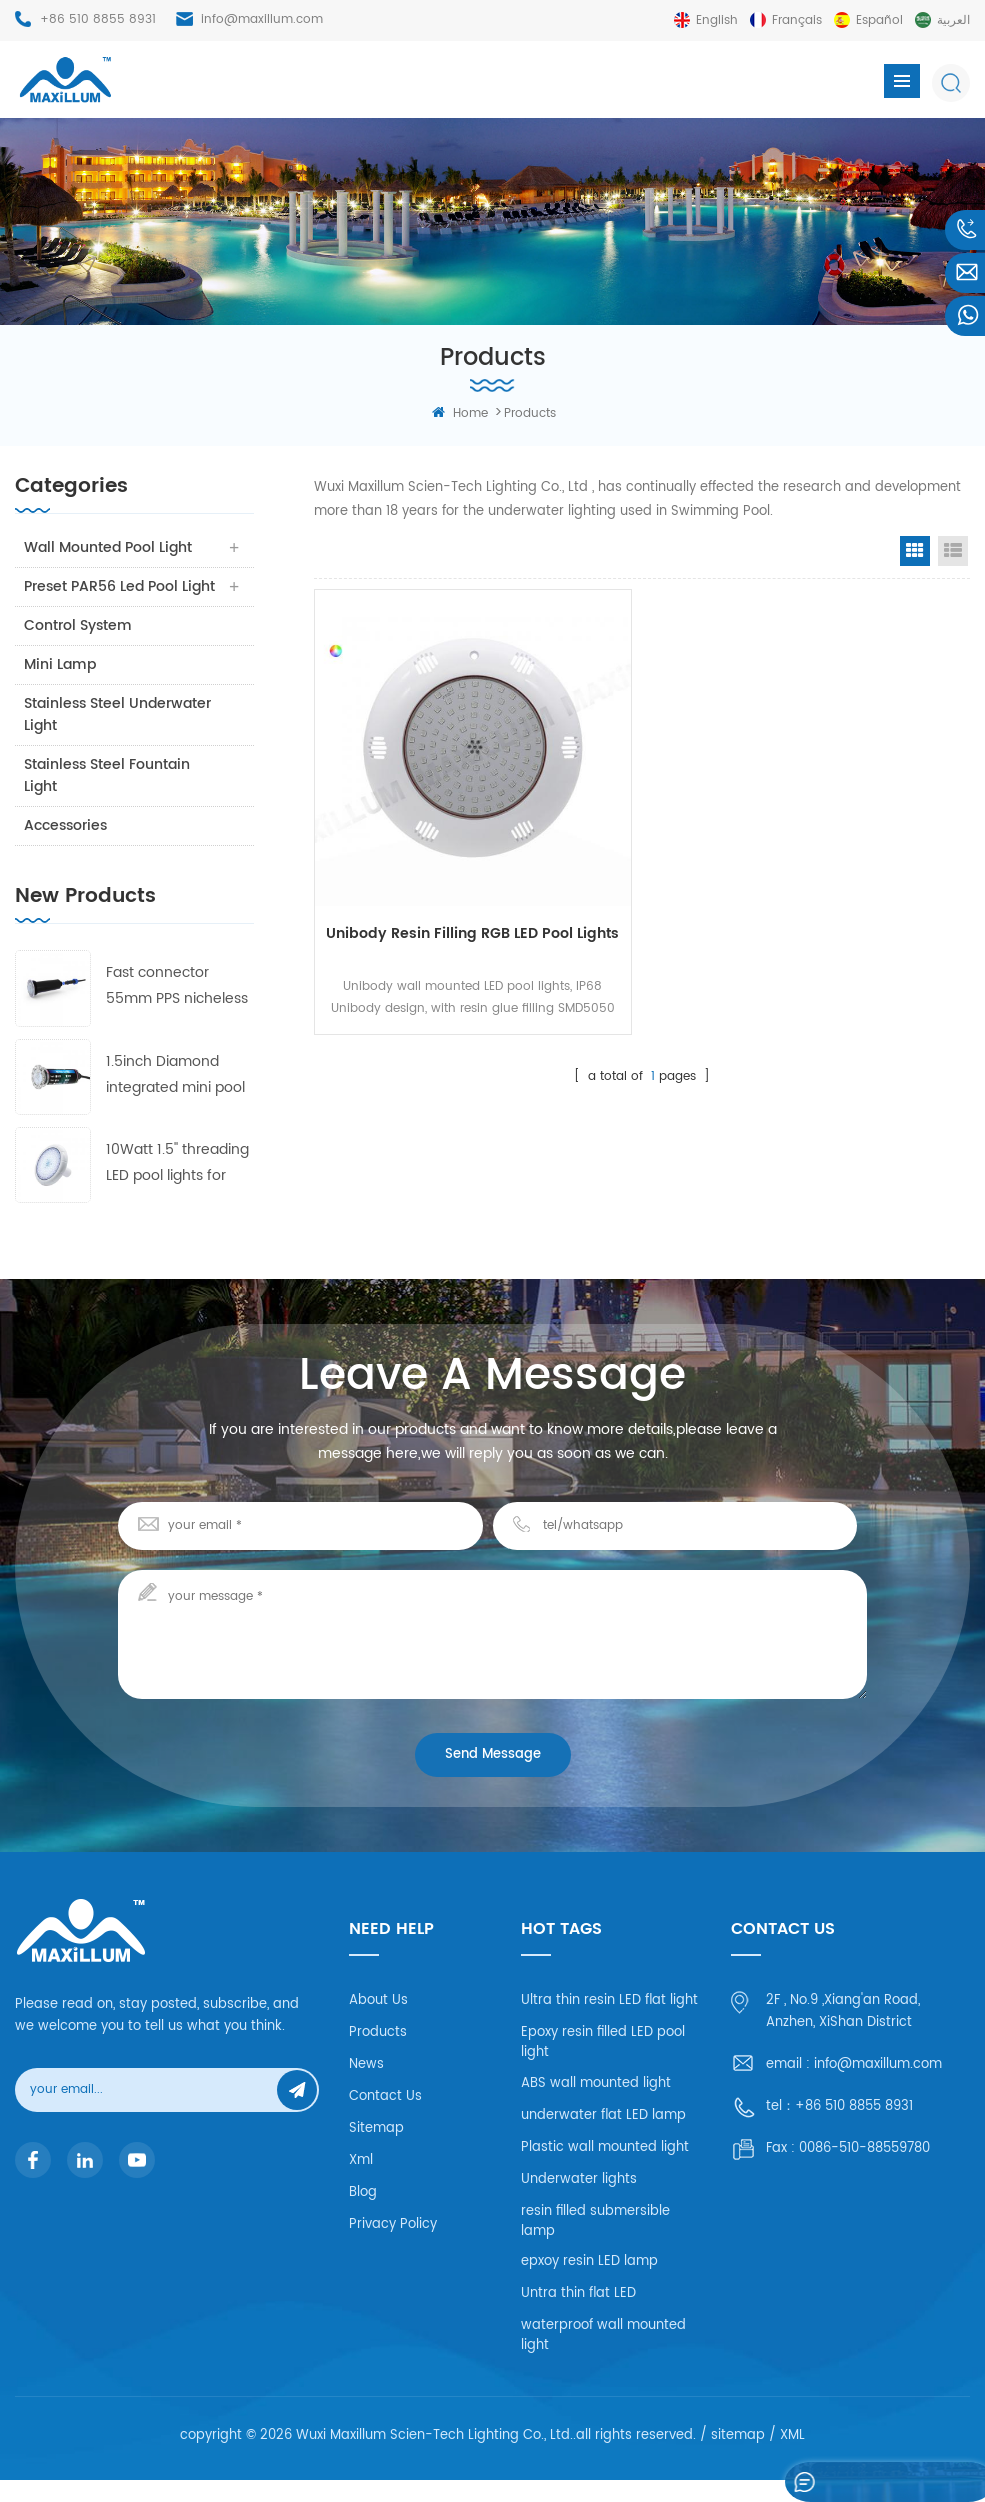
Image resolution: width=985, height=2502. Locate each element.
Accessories (66, 847)
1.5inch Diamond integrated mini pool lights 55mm (175, 1097)
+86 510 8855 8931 (98, 19)
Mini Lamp (61, 686)
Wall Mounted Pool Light (109, 547)
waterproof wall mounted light (603, 2357)
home (460, 413)
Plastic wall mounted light (605, 2169)
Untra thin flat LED (578, 2315)
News (366, 2086)
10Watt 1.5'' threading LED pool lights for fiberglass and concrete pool (177, 1185)
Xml (361, 2182)
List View (953, 551)
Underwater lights (579, 2201)
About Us (378, 2022)
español (879, 20)
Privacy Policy (393, 2246)
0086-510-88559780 (864, 2170)
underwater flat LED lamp (603, 2137)
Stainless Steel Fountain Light (108, 797)
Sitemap (376, 2150)
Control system (79, 647)
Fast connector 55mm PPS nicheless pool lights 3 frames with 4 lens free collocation (177, 1008)
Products (378, 2054)
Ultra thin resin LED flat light (609, 2022)
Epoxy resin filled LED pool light (603, 2064)
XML (792, 2457)
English (717, 20)
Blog (363, 2214)
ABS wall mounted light (596, 2105)
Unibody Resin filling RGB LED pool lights (472, 933)
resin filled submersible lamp (595, 2243)
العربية (953, 20)
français (797, 20)
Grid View (915, 551)
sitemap (738, 2457)
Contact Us (385, 2118)
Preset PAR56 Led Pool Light (102, 597)
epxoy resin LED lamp (589, 2283)
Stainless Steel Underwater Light (118, 736)
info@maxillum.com (262, 19)
